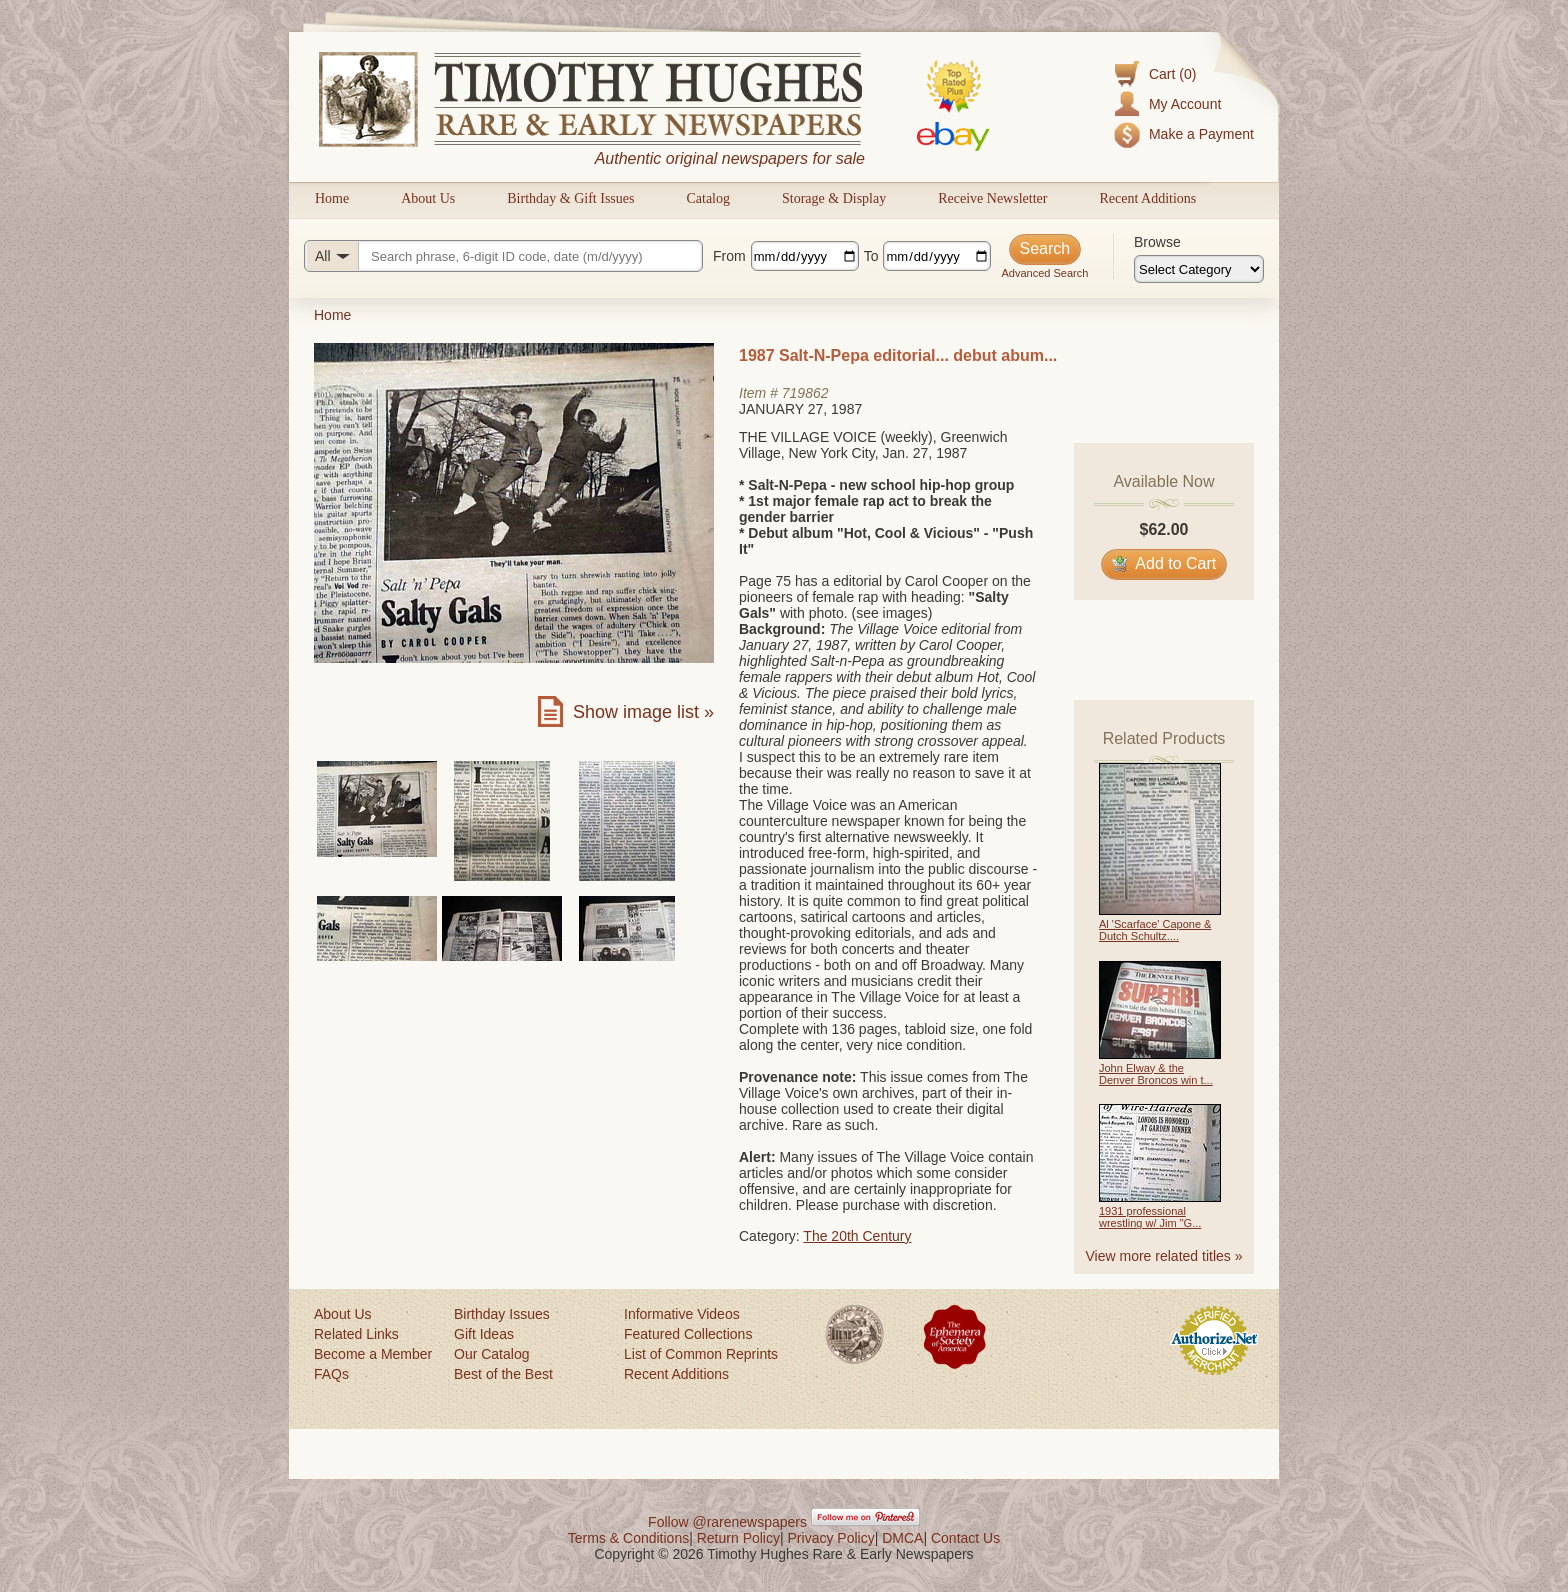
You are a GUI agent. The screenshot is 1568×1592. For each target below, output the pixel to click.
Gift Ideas (484, 1334)
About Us (428, 198)
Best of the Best (503, 1374)
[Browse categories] (1199, 269)
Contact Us (965, 1538)
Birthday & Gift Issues (570, 198)
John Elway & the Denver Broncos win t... (1156, 1074)
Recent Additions (1147, 198)
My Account (1185, 104)
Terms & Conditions (628, 1538)
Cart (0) (1172, 74)
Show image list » (643, 712)
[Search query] (503, 256)
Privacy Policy (831, 1538)
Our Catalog (491, 1354)
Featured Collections (688, 1334)
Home (332, 198)
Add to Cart (1164, 563)
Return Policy (738, 1538)
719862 (805, 393)
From (729, 256)
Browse (1157, 242)
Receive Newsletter (992, 198)
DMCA (902, 1538)
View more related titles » (1164, 1256)
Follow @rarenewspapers (727, 1522)
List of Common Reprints (701, 1354)
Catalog (708, 198)
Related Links (356, 1334)
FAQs (331, 1374)
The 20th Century (857, 1236)
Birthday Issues (502, 1314)
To (871, 256)
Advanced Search (1044, 273)
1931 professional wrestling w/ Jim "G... (1150, 1217)
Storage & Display (834, 198)
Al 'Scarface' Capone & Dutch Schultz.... (1155, 930)
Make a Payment (1201, 134)
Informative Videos (682, 1314)
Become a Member (373, 1354)
